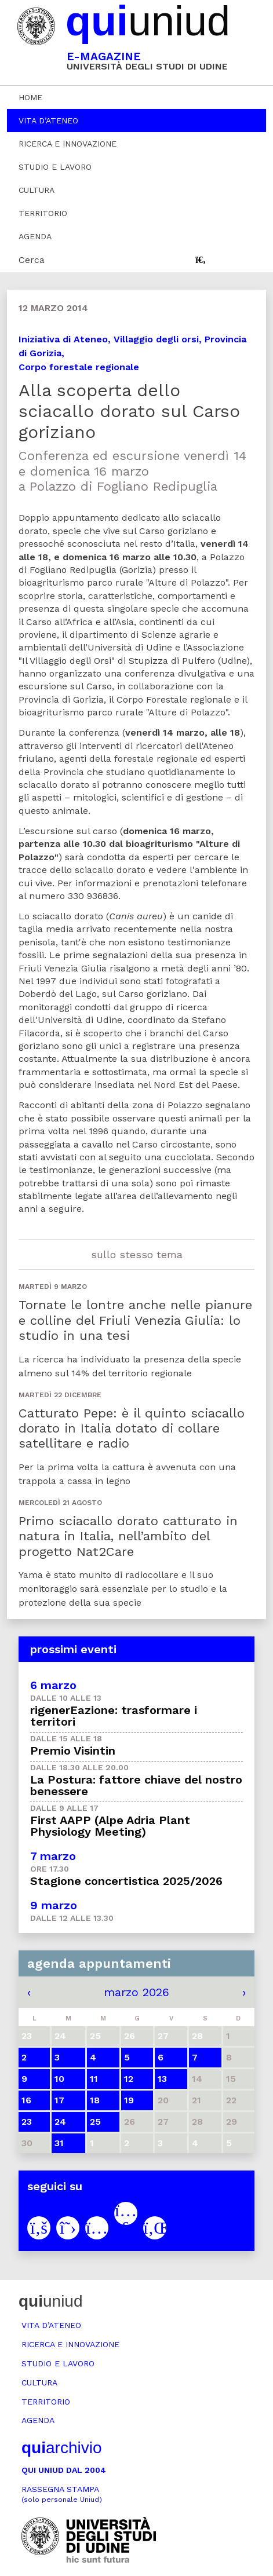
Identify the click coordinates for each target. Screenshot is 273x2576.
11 (94, 2078)
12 (128, 2078)
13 (162, 2078)
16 (26, 2100)
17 (59, 2100)
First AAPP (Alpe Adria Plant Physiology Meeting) (110, 1826)
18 (95, 2100)
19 (129, 2100)
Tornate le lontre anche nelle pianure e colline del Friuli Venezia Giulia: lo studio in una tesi (135, 1320)
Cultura (36, 190)
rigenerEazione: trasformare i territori (113, 1716)
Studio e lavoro (55, 166)
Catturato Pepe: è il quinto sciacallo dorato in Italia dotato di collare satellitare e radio (132, 1428)
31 (59, 2143)
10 (59, 2078)
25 (95, 2121)
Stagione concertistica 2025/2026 (126, 1881)
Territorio (43, 213)
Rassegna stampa (61, 2494)
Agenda (35, 236)
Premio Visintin (72, 1750)
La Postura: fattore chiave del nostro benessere (136, 1785)
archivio (61, 2448)
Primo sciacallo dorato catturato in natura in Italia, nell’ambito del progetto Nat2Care (128, 1536)
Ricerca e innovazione (68, 143)
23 (26, 2121)
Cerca (32, 259)
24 (60, 2121)
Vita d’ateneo (48, 120)
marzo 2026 (136, 1992)
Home (30, 97)
